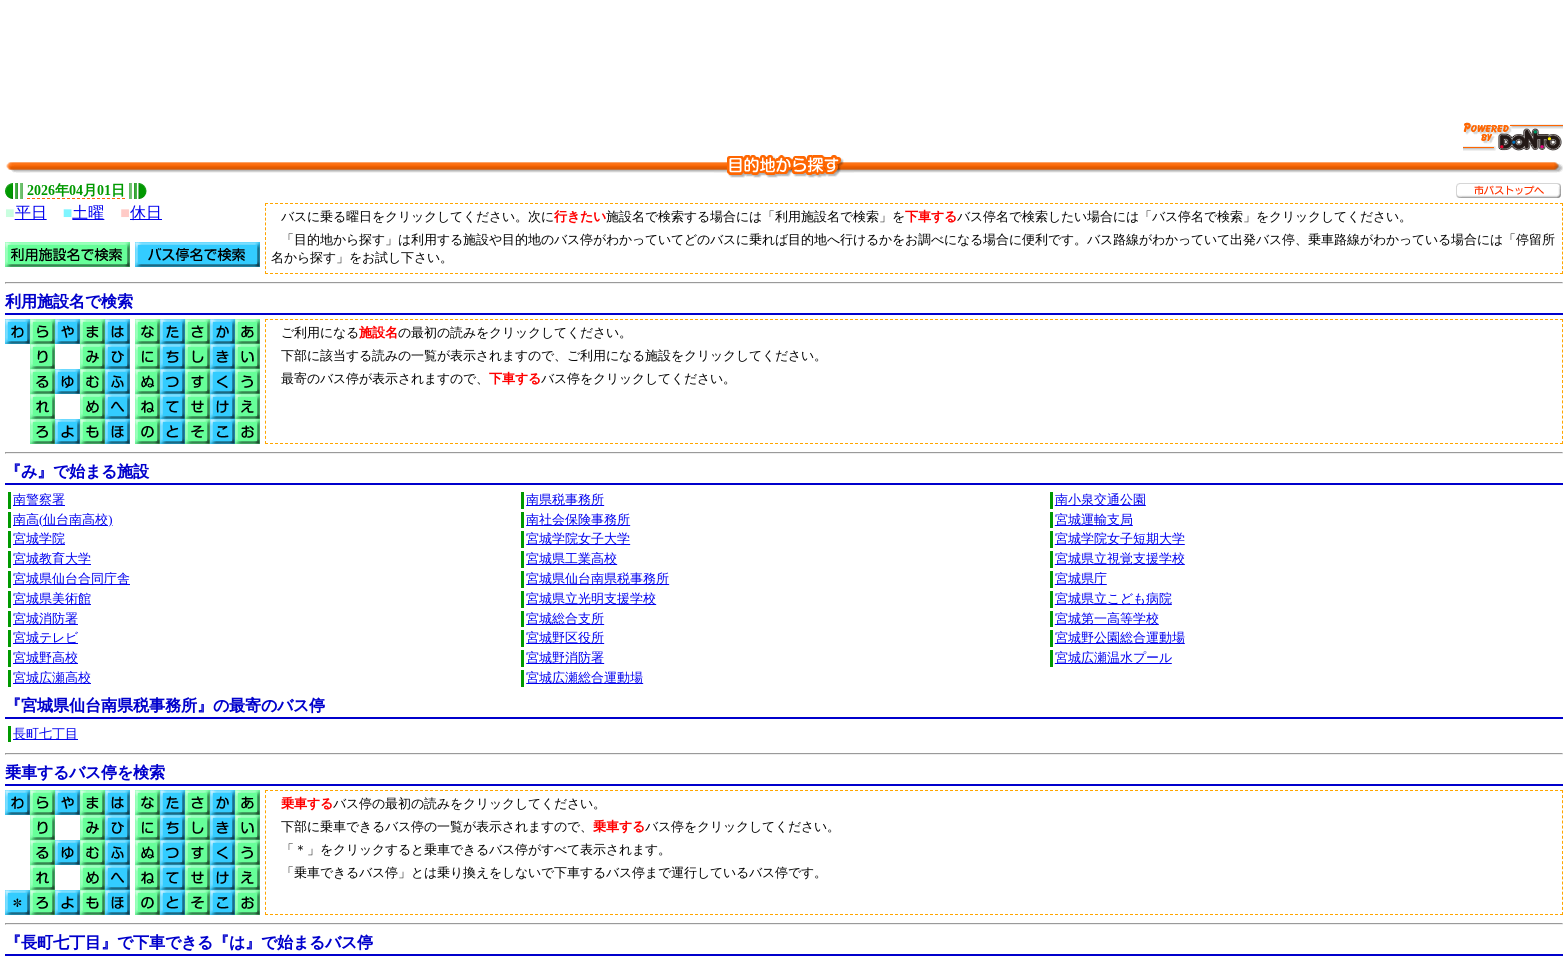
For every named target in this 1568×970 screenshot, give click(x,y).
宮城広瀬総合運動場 (584, 678)
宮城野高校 (45, 658)
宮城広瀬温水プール (1113, 658)
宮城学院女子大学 (578, 539)
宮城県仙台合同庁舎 (71, 579)
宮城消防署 (45, 619)
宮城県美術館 (52, 599)
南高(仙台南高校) (63, 520)
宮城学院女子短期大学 (1120, 539)
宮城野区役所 (565, 638)
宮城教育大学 (52, 559)
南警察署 (39, 500)
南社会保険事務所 (578, 520)
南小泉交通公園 (1100, 500)
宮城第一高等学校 (1107, 619)
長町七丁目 (45, 734)
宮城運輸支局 (1094, 520)
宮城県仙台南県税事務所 (597, 579)
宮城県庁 (1081, 579)
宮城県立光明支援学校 (591, 599)
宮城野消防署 (565, 658)
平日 (31, 212)
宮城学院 (39, 539)
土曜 (88, 212)
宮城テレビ (45, 638)
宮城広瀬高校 (52, 678)
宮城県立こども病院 (1113, 599)
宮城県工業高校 (571, 559)
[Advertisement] (784, 50)
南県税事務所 (565, 500)
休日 (146, 212)
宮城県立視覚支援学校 (1120, 559)
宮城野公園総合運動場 (1120, 638)
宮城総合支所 (565, 619)
